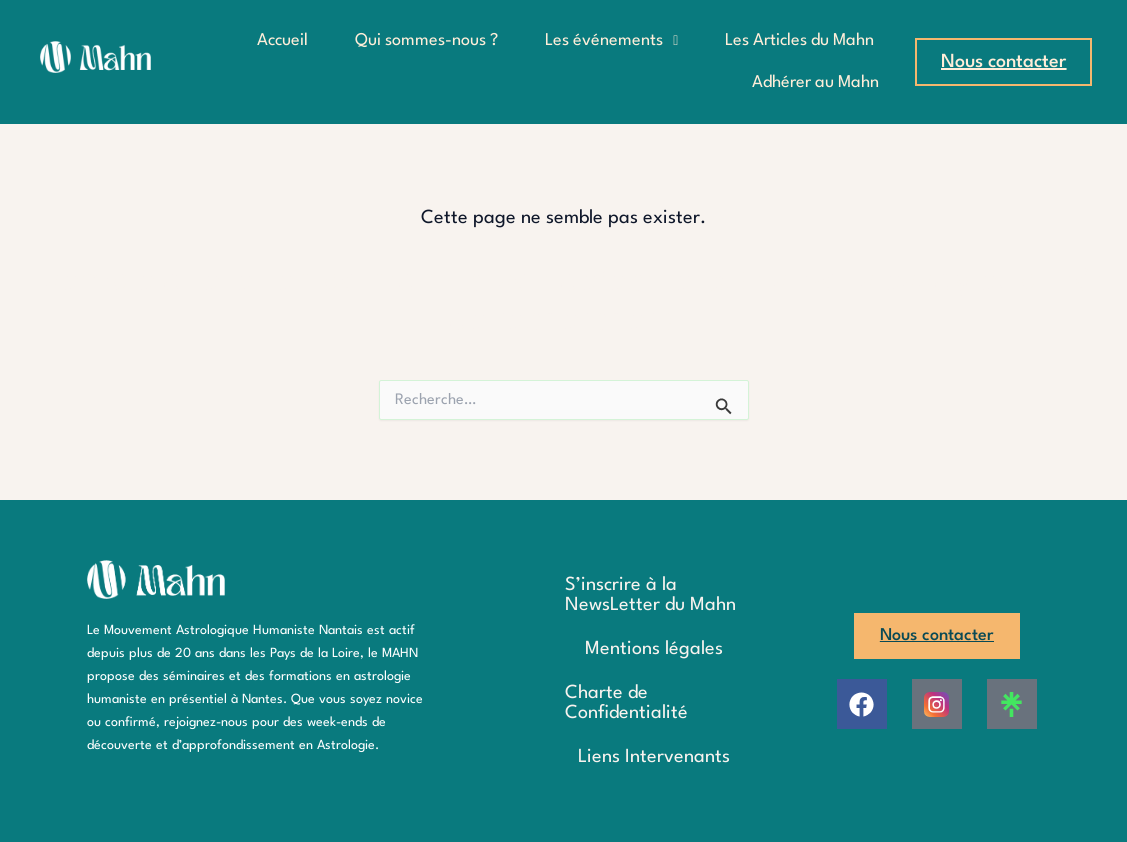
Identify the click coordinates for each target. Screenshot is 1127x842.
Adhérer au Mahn (815, 82)
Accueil (282, 40)
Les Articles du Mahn (799, 40)
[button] (611, 41)
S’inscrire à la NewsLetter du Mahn (650, 595)
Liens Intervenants (654, 757)
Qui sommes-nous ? (426, 40)
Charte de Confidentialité (626, 703)
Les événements (611, 40)
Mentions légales (654, 649)
